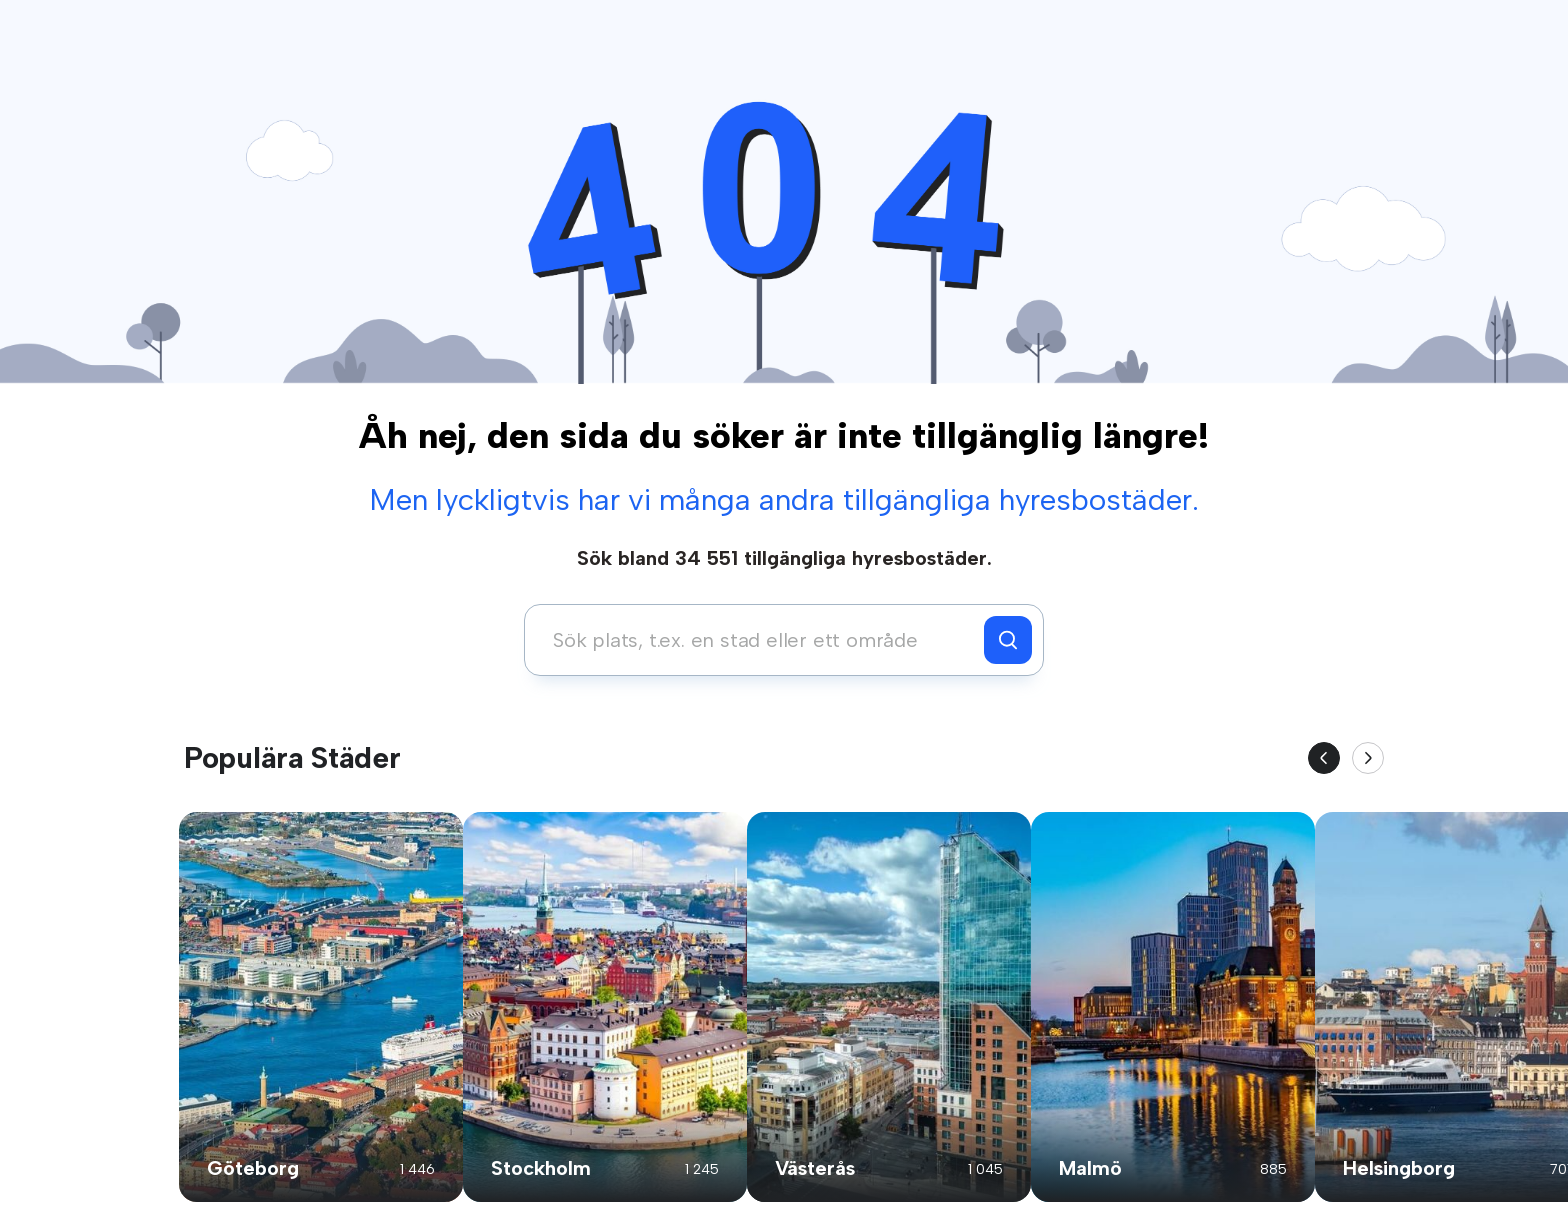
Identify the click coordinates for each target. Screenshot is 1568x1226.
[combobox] (759, 640)
